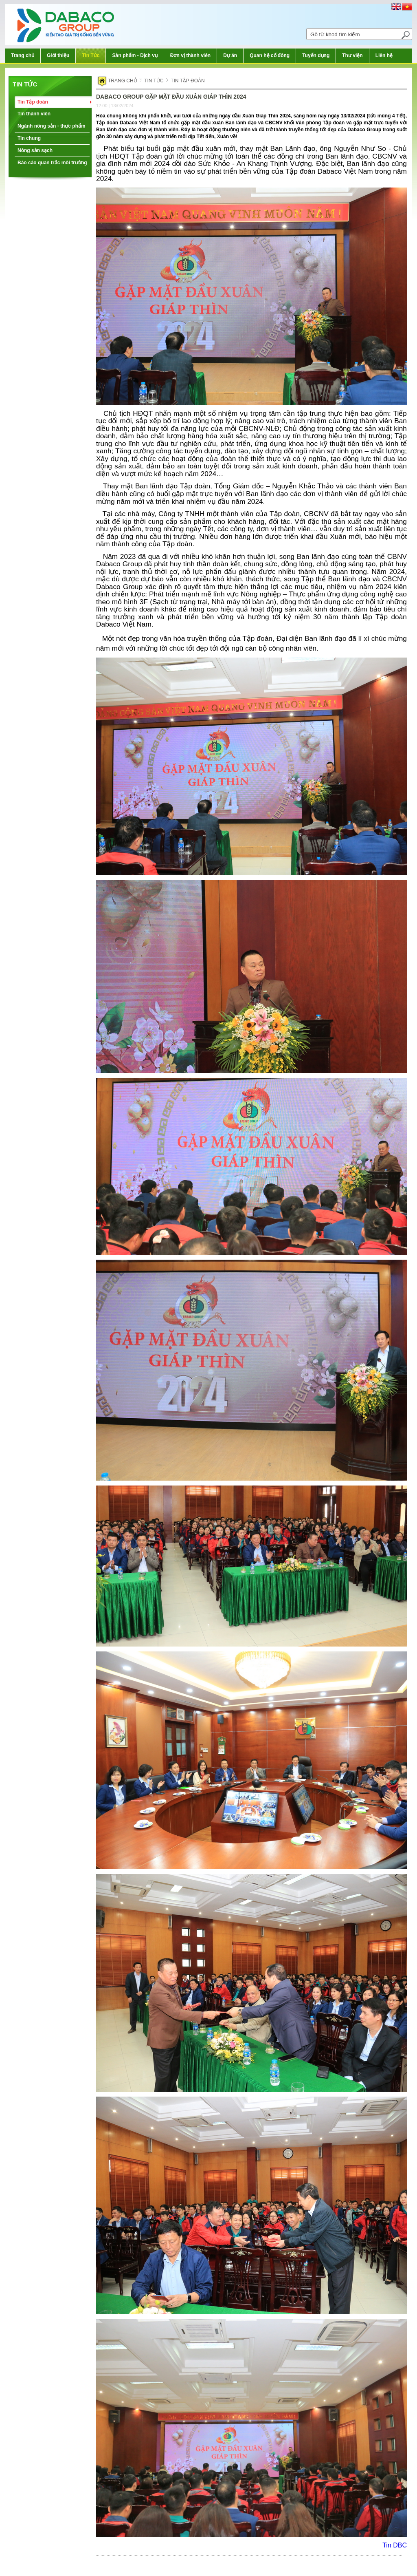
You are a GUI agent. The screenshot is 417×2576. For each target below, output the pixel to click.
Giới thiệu (58, 55)
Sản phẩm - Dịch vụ (134, 55)
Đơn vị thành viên (190, 55)
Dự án (230, 55)
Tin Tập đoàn (33, 102)
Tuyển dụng (315, 55)
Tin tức (25, 84)
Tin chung (29, 138)
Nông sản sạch (35, 150)
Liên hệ (384, 55)
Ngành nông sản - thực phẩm (52, 126)
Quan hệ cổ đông (270, 55)
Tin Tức (90, 55)
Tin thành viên (34, 114)
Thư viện (352, 55)
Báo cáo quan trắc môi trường (52, 163)
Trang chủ (22, 55)
